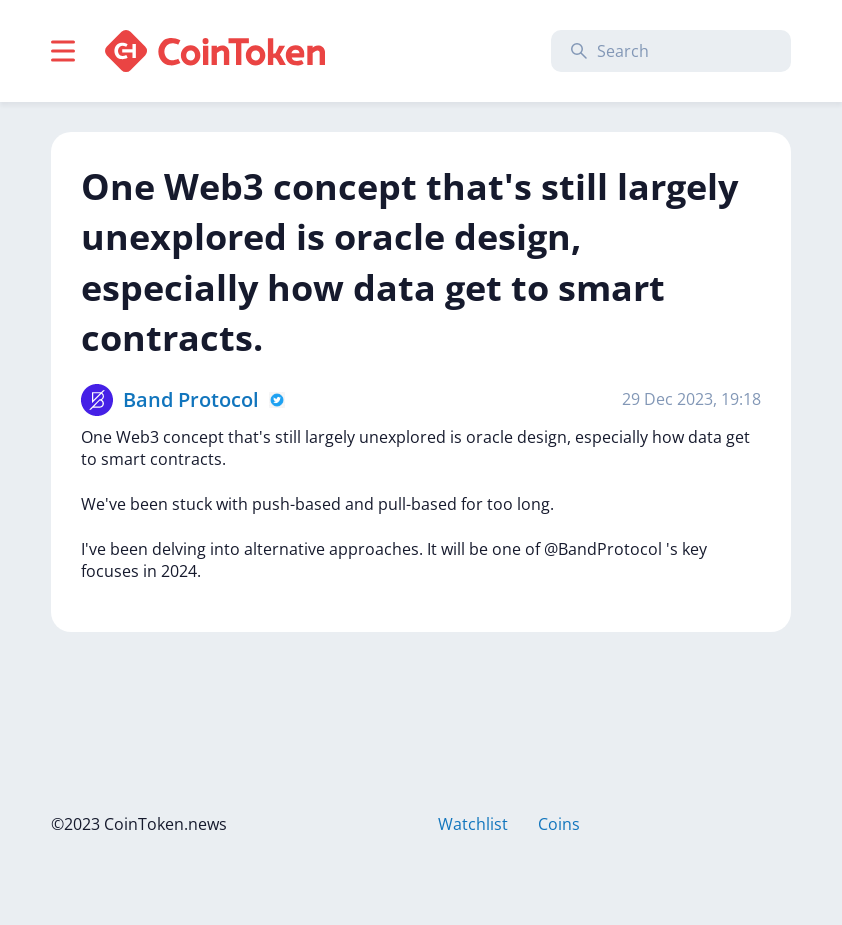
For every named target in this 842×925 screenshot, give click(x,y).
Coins (559, 824)
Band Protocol (191, 399)
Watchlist (473, 824)
